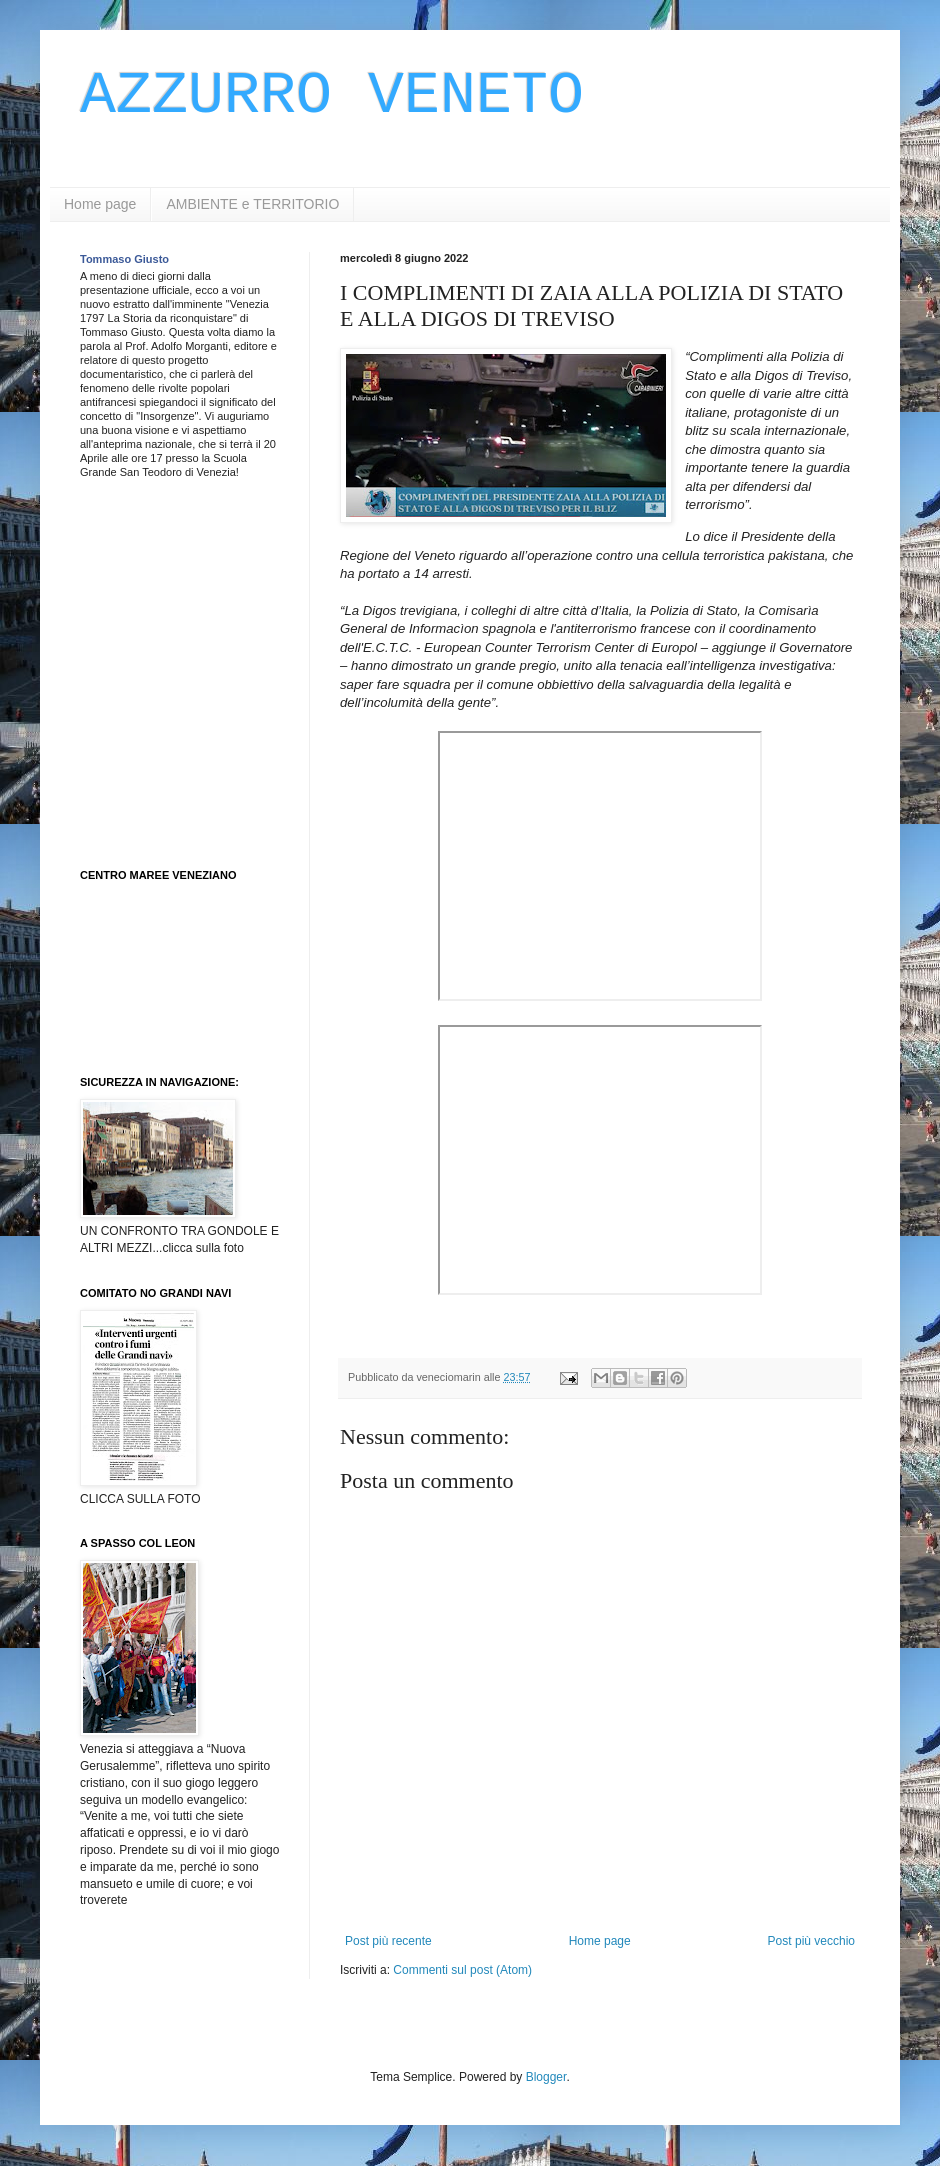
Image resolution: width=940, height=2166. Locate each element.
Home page (100, 204)
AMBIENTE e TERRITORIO (252, 204)
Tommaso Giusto (124, 259)
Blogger (546, 2077)
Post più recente (388, 1941)
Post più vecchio (811, 1941)
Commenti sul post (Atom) (462, 1970)
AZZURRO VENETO (332, 96)
